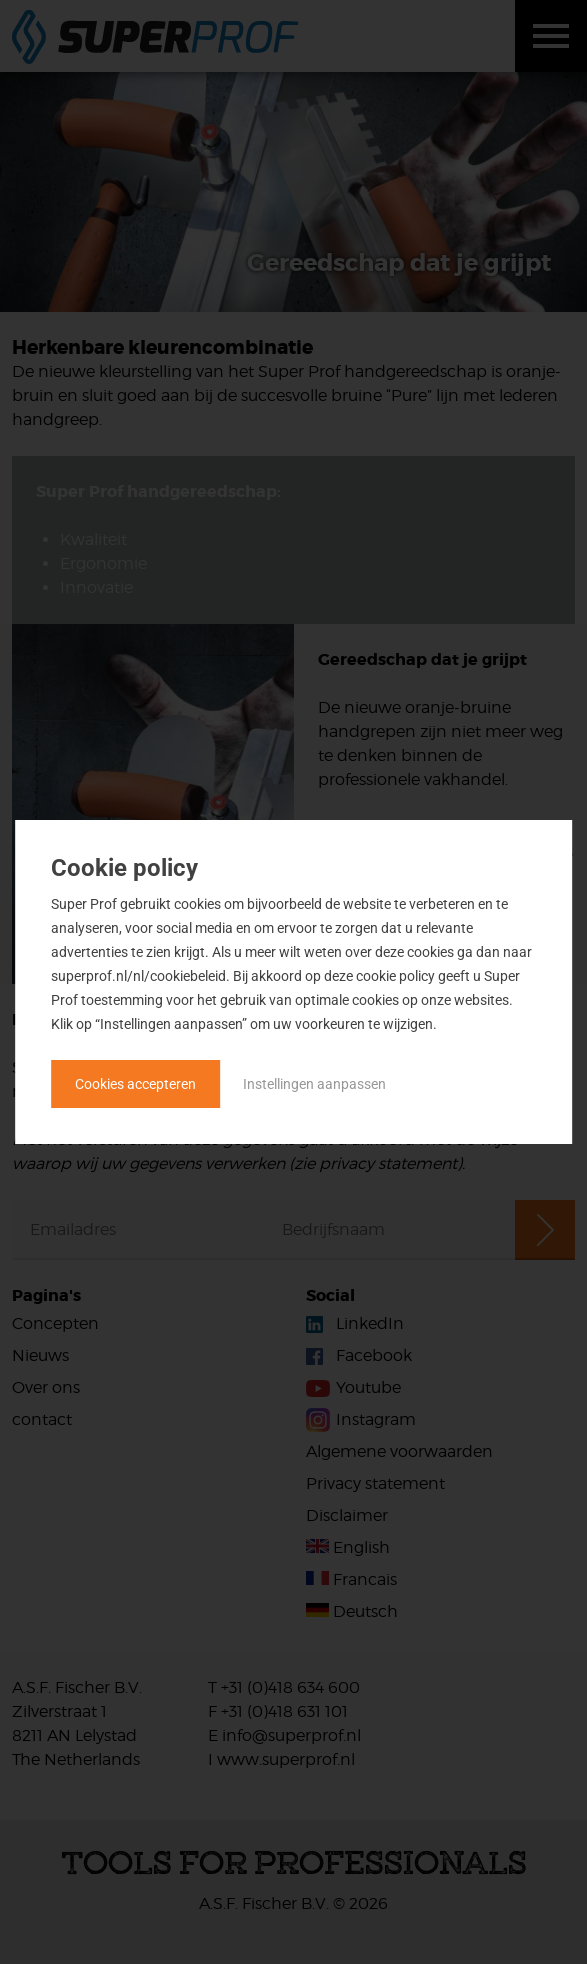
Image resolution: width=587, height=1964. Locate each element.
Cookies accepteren (135, 1084)
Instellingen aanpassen (314, 1084)
